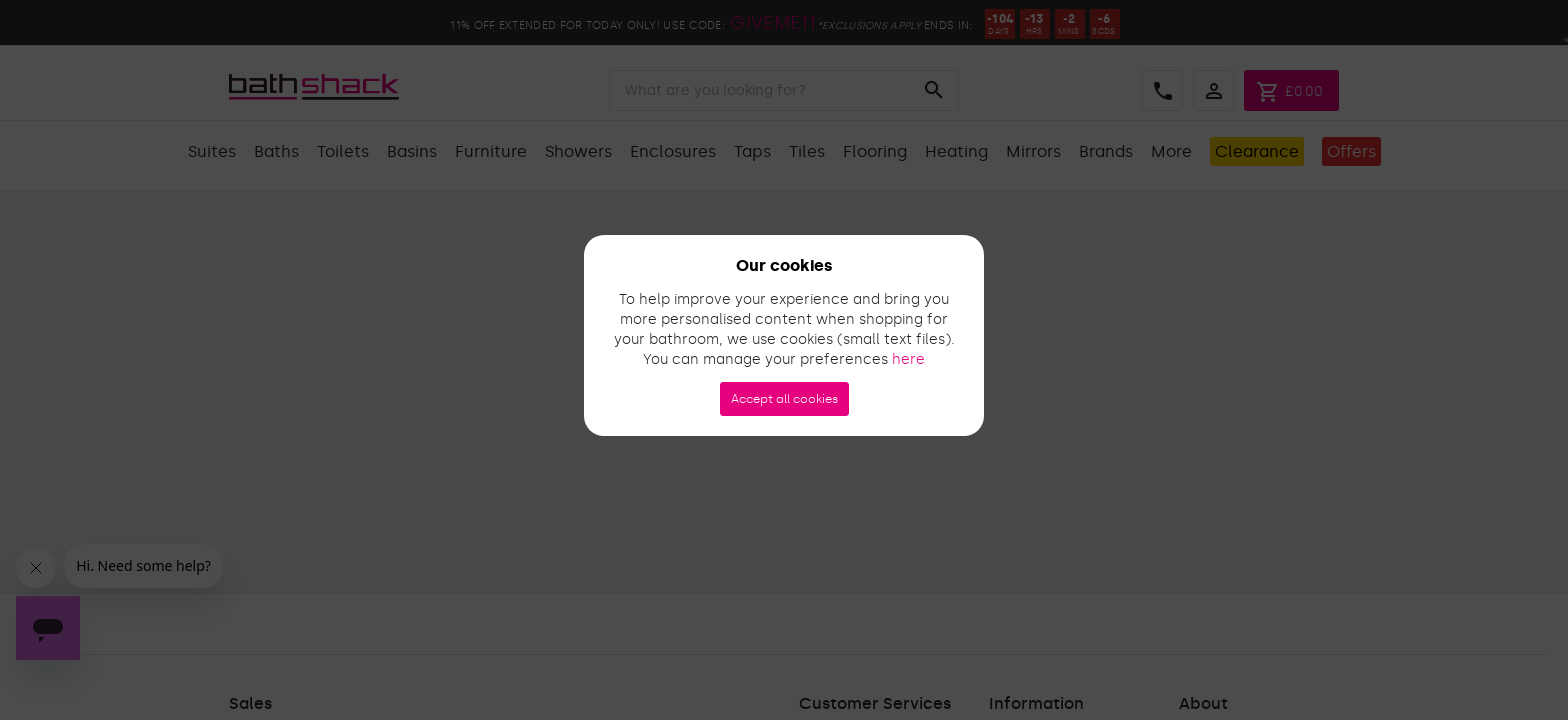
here (908, 359)
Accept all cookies (784, 399)
